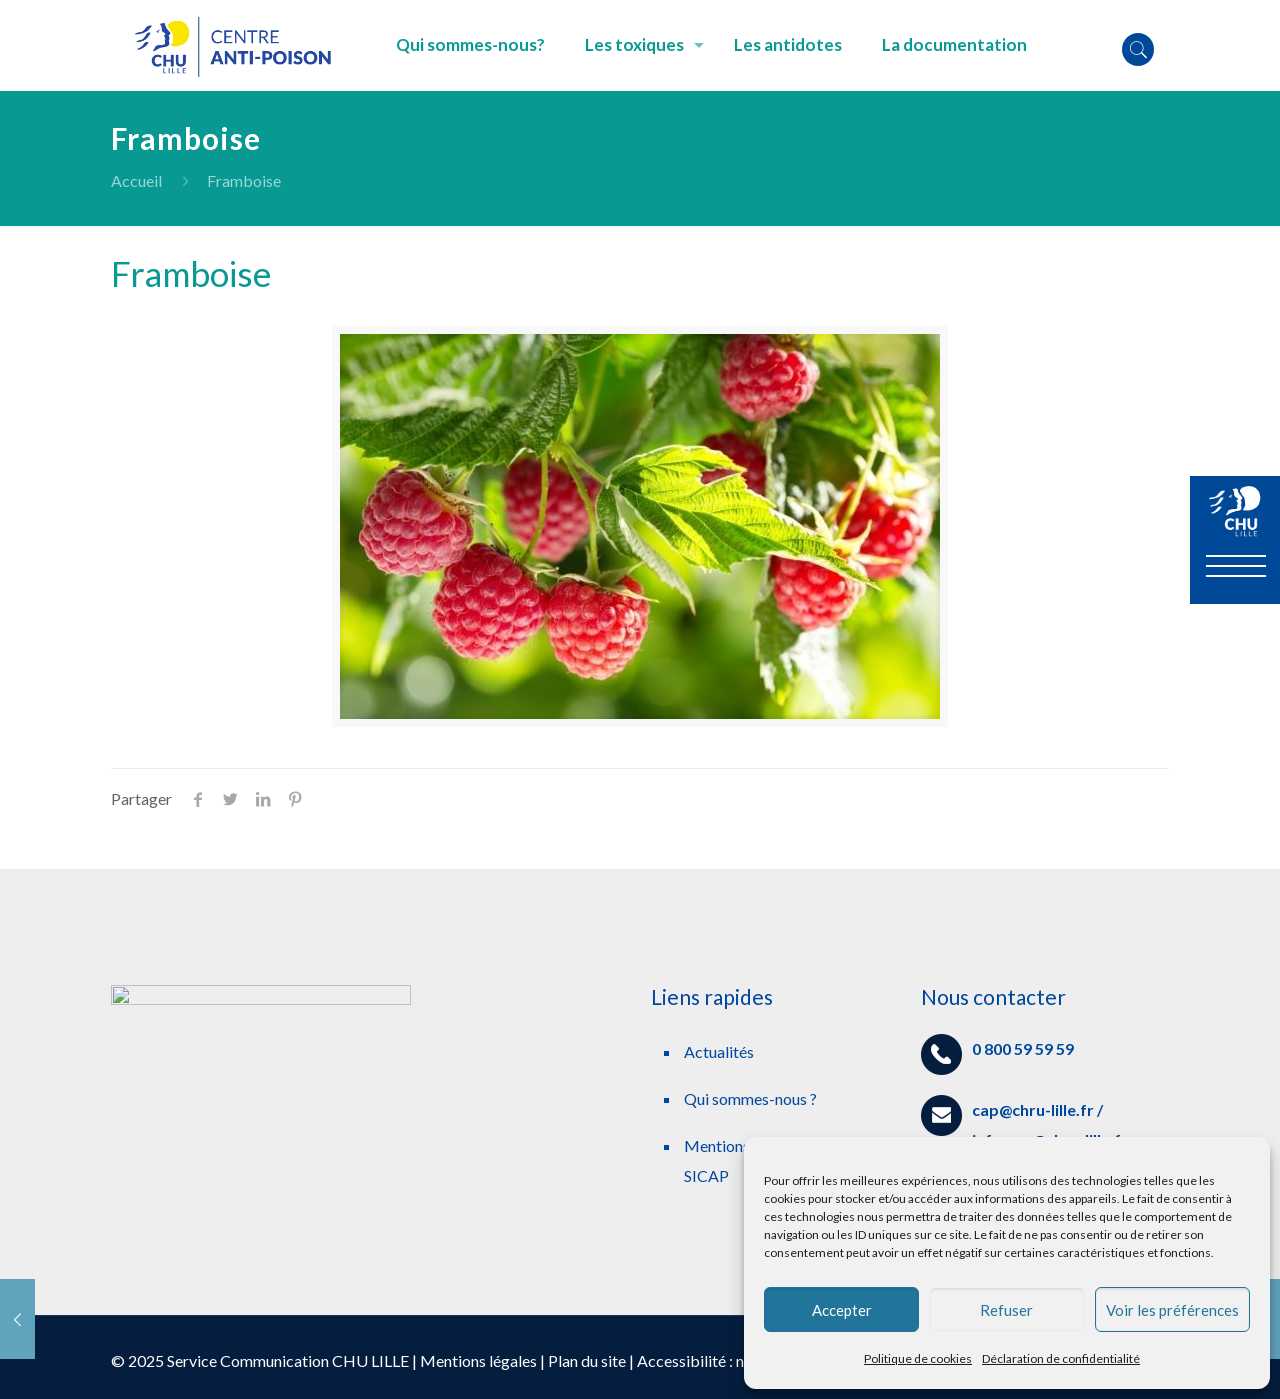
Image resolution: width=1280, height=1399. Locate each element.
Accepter (842, 1310)
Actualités (719, 1051)
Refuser (1006, 1310)
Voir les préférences (1172, 1310)
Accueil (136, 180)
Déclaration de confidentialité (1061, 1358)
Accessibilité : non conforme (734, 1360)
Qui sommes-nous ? (750, 1098)
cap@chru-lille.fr (1033, 1109)
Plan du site (587, 1360)
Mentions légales (478, 1360)
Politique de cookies (918, 1358)
